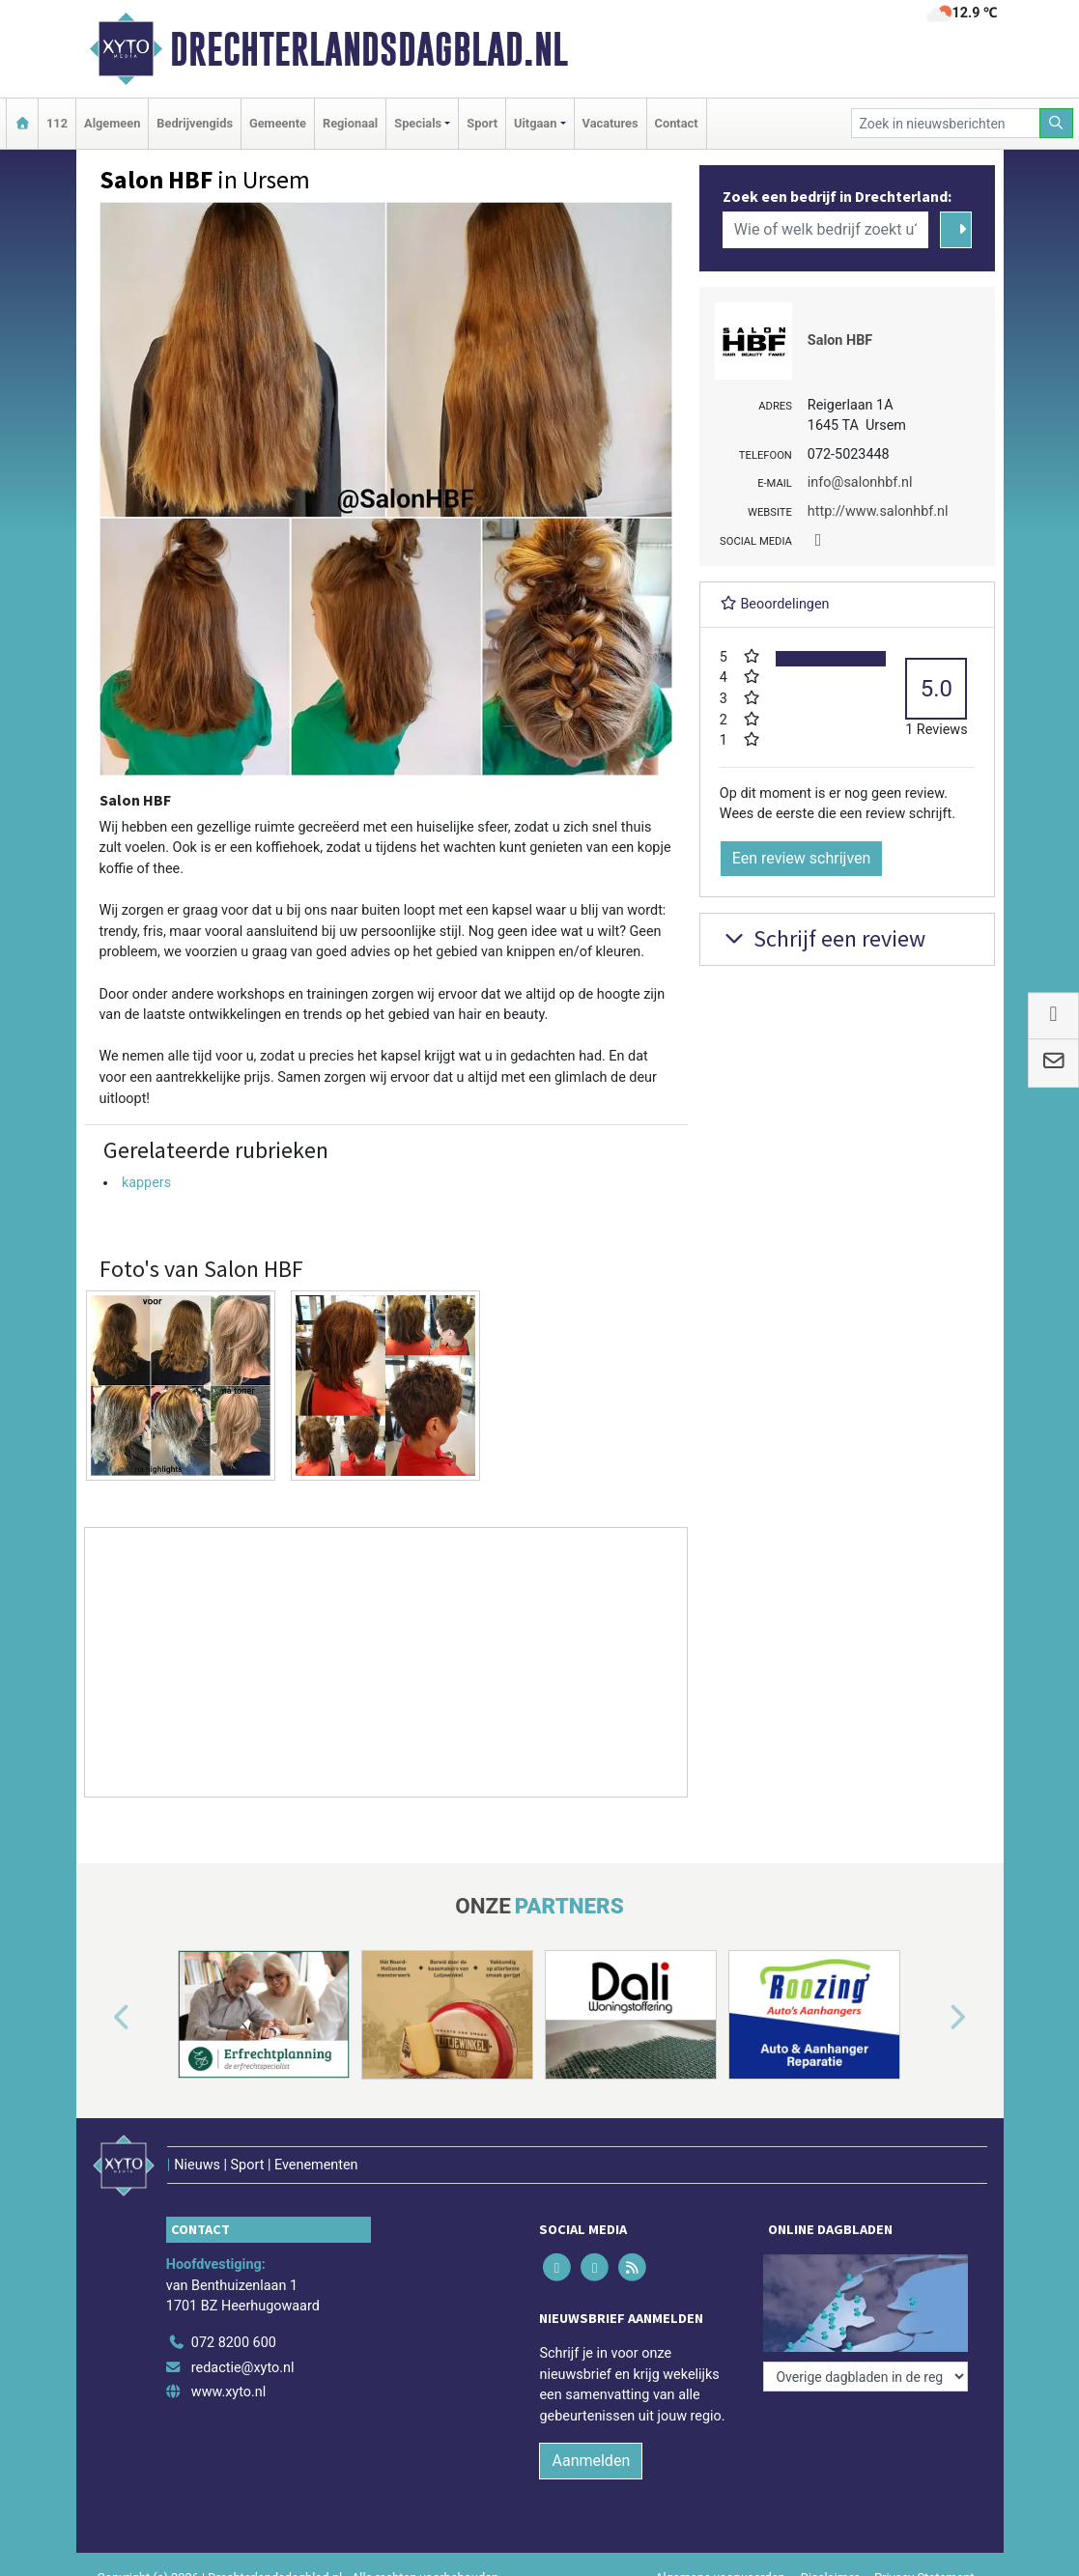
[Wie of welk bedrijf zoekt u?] (826, 230)
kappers (146, 1183)
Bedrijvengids (194, 123)
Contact (676, 123)
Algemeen (112, 123)
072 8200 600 (233, 2343)
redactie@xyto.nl (243, 2368)
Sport (482, 123)
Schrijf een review (822, 938)
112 (57, 123)
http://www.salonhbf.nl (878, 511)
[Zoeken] (1056, 123)
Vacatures (610, 123)
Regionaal (350, 123)
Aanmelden (591, 2460)
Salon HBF (840, 340)
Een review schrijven (801, 858)
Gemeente (277, 123)
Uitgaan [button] (535, 123)
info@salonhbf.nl (860, 482)
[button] (99, 2019)
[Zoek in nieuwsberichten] (945, 123)
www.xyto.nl (228, 2392)
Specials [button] (417, 123)
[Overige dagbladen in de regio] (865, 2377)
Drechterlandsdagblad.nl (369, 49)
